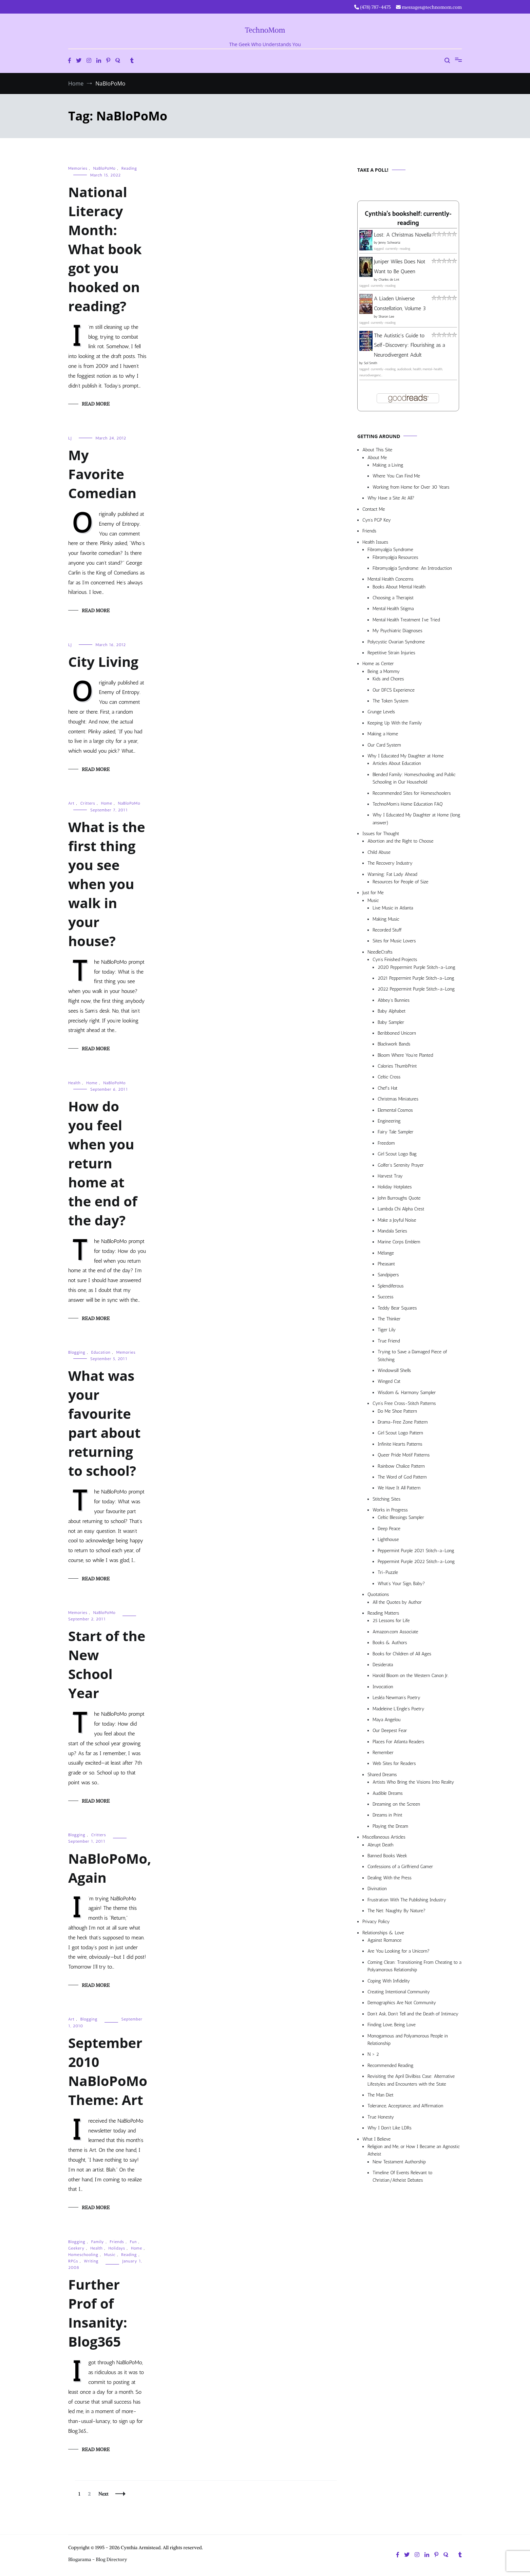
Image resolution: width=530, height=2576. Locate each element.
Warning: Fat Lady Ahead (392, 874)
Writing (91, 2261)
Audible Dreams (388, 1793)
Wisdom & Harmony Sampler (407, 1392)
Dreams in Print (387, 1815)
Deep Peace (389, 1528)
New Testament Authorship (399, 2162)
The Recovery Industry (390, 863)
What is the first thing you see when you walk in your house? (106, 883)
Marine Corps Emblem (399, 1242)
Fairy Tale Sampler (395, 1132)
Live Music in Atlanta (393, 908)
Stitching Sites (386, 1499)
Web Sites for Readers (394, 1763)
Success (386, 1297)
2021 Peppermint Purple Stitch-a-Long (416, 978)
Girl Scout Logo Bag (397, 1154)
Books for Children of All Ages (402, 1654)
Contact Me (373, 509)
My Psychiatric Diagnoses (397, 631)
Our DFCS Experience (394, 690)
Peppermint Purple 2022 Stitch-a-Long (416, 1561)
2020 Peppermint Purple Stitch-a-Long (416, 967)
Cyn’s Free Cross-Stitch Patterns (404, 1403)
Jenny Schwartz (389, 243)
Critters (87, 803)
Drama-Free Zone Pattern (403, 1422)
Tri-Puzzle (388, 1572)
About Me (377, 457)
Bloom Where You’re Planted (405, 1055)
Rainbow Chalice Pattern (401, 1466)
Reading (129, 168)
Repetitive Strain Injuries (391, 653)
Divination (377, 1889)
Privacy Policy (376, 1921)
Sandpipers (388, 1275)
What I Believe (376, 2139)
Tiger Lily (387, 1330)
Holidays (116, 2248)
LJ (70, 438)
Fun (133, 2241)
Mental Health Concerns (390, 579)
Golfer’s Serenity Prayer (401, 1165)
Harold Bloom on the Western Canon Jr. (411, 1675)
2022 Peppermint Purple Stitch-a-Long (416, 989)
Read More (96, 404)
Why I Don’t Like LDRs (389, 2128)
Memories (78, 168)
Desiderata (383, 1665)
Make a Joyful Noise (397, 1220)
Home (106, 803)
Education (101, 1352)
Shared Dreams (382, 1775)
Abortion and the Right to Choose (400, 841)
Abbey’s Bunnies (394, 1000)
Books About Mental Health (399, 587)
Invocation (383, 1687)
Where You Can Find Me (396, 476)
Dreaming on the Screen (396, 1804)
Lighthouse (388, 1539)
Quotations (378, 1594)
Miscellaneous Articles (383, 1837)
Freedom (386, 1143)
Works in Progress (390, 1510)
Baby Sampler (391, 1022)
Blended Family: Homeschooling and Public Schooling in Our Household (414, 778)
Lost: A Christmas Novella (402, 234)
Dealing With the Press (389, 1878)
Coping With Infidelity (388, 1981)
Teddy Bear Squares (397, 1308)
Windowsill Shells (394, 1370)
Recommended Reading (390, 2065)
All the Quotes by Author (397, 1602)
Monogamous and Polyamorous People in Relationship (407, 2039)
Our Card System (384, 745)
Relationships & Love (383, 1933)
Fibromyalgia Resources (395, 557)
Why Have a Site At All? (390, 498)
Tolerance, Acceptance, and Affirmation (405, 2106)
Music (110, 2254)
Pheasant (386, 1264)
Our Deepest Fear (390, 1730)
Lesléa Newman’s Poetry (396, 1697)
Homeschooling (83, 2254)
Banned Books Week (387, 1856)
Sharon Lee (386, 317)
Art (71, 803)
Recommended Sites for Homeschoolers (412, 793)
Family (97, 2241)
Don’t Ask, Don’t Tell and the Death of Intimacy (412, 2014)
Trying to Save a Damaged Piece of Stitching (412, 1355)
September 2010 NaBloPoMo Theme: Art (107, 2071)
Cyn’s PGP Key (376, 520)
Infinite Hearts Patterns (400, 1444)
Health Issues (375, 542)
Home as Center (378, 663)
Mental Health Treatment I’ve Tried (406, 620)
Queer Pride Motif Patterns (404, 1455)
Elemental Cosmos (395, 1110)
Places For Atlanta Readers (398, 1742)
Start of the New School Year (106, 1664)
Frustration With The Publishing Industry (406, 1900)
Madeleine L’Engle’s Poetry (398, 1709)
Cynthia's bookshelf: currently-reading (408, 218)
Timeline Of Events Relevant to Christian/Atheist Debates (402, 2176)
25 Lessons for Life (391, 1620)
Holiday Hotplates (395, 1187)
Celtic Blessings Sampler (401, 1517)
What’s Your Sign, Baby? (401, 1583)
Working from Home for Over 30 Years (411, 487)
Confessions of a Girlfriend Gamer (400, 1866)
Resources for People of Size (401, 882)
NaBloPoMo (104, 168)
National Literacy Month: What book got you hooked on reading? (105, 249)
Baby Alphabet (391, 1011)
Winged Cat (389, 1381)
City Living (103, 661)
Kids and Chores (388, 679)
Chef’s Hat (387, 1088)
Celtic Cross (389, 1077)
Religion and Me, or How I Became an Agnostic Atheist (413, 2150)
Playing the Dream (390, 1826)
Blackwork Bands (394, 1044)
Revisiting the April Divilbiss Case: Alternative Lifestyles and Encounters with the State (411, 2080)
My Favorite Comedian (102, 474)
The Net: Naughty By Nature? (396, 1911)
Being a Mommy (383, 671)
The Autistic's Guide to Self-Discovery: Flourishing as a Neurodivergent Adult (409, 345)
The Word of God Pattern (402, 1477)
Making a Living (388, 465)
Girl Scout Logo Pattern (400, 1433)
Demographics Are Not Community (401, 2003)
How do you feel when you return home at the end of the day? (102, 1163)
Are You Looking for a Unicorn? (398, 1951)
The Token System (391, 701)
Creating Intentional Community (398, 1992)
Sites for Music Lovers (394, 941)
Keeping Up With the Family (394, 723)
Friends (117, 2241)
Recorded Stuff (387, 930)
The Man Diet (380, 2095)
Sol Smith (370, 363)
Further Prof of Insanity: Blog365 (97, 2313)
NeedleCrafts (380, 952)
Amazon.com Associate (395, 1632)
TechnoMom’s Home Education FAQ (408, 804)
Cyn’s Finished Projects (395, 959)
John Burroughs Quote (399, 1198)
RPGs (73, 2261)
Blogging (77, 1352)
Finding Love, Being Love (391, 2025)
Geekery (76, 2248)
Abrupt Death (380, 1845)
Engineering (389, 1121)
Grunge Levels (381, 712)
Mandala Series (392, 1231)
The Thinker (389, 1319)
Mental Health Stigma (393, 609)
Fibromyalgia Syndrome (390, 549)
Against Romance (384, 1940)
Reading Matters (383, 1613)
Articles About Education (397, 763)
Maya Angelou (386, 1720)
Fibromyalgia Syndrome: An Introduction (412, 568)
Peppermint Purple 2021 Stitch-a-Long (416, 1551)
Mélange (386, 1253)
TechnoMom (265, 30)
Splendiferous (391, 1286)
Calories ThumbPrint (397, 1066)
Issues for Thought (380, 833)
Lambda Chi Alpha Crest (401, 1209)
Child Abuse (379, 852)
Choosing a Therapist (393, 598)
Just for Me (373, 893)
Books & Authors (390, 1643)
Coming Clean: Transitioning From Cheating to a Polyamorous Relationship (414, 1966)
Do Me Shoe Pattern (397, 1411)
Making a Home (382, 734)
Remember (383, 1752)
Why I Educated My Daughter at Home (405, 756)
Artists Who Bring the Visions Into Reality (413, 1782)
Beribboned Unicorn (397, 1033)
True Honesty (380, 2117)
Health (74, 1082)
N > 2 (373, 2054)
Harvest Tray (390, 1176)
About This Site (377, 450)
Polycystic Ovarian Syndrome (396, 642)
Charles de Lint (388, 280)
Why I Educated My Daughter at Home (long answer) (416, 818)
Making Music (386, 919)
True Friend (389, 1341)
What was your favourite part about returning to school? (104, 1423)
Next (103, 2494)
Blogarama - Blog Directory (97, 2559)
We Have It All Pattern (399, 1488)
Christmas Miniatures (398, 1099)
